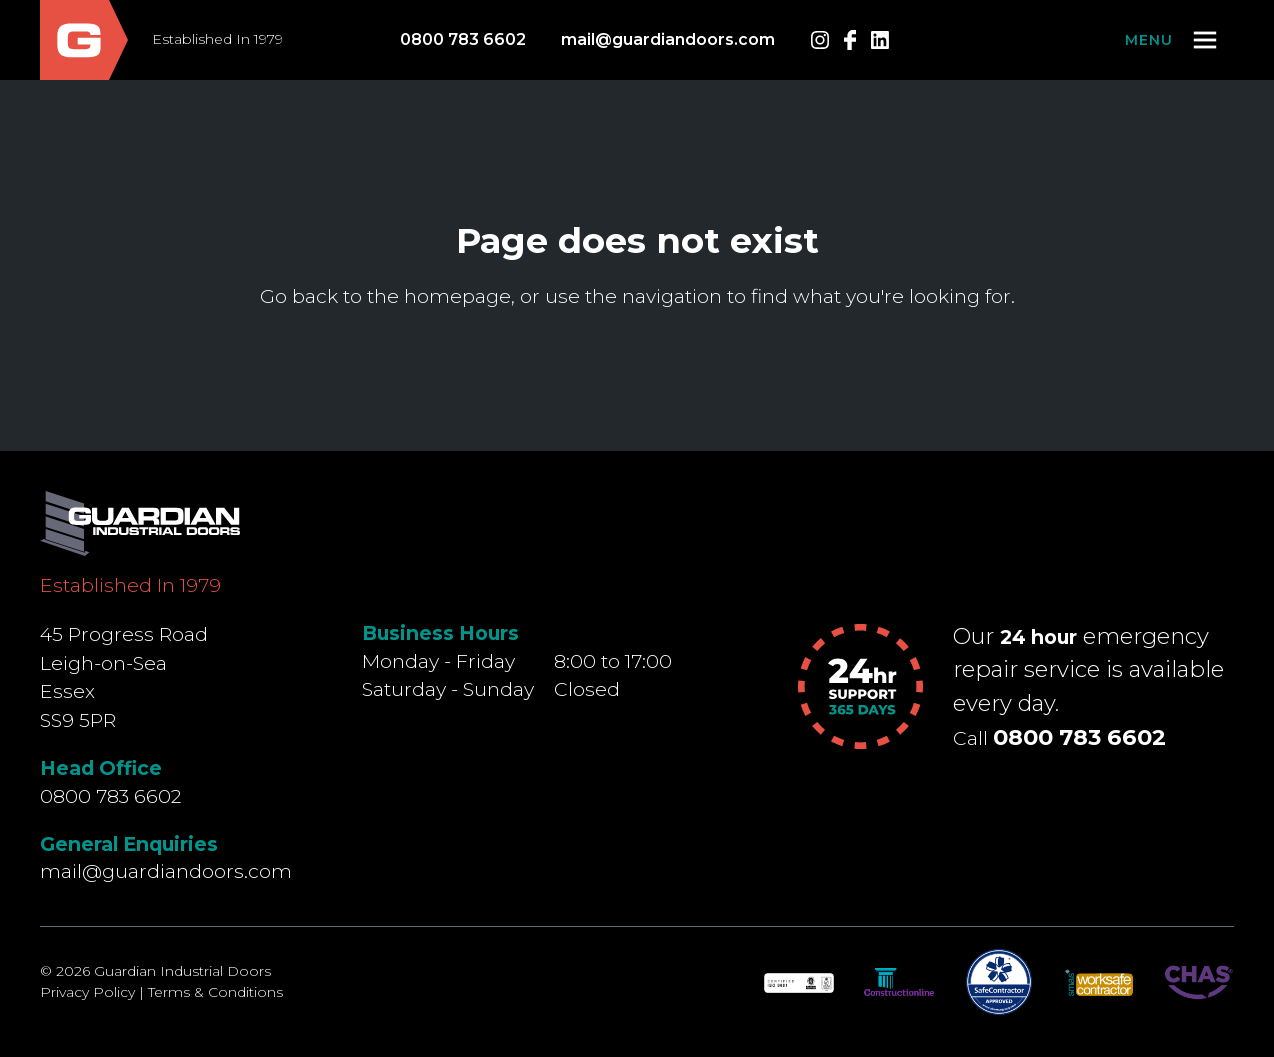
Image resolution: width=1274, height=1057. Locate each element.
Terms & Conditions (215, 992)
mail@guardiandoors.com (668, 39)
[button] (1172, 40)
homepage (457, 296)
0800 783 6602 (463, 39)
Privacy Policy (87, 992)
